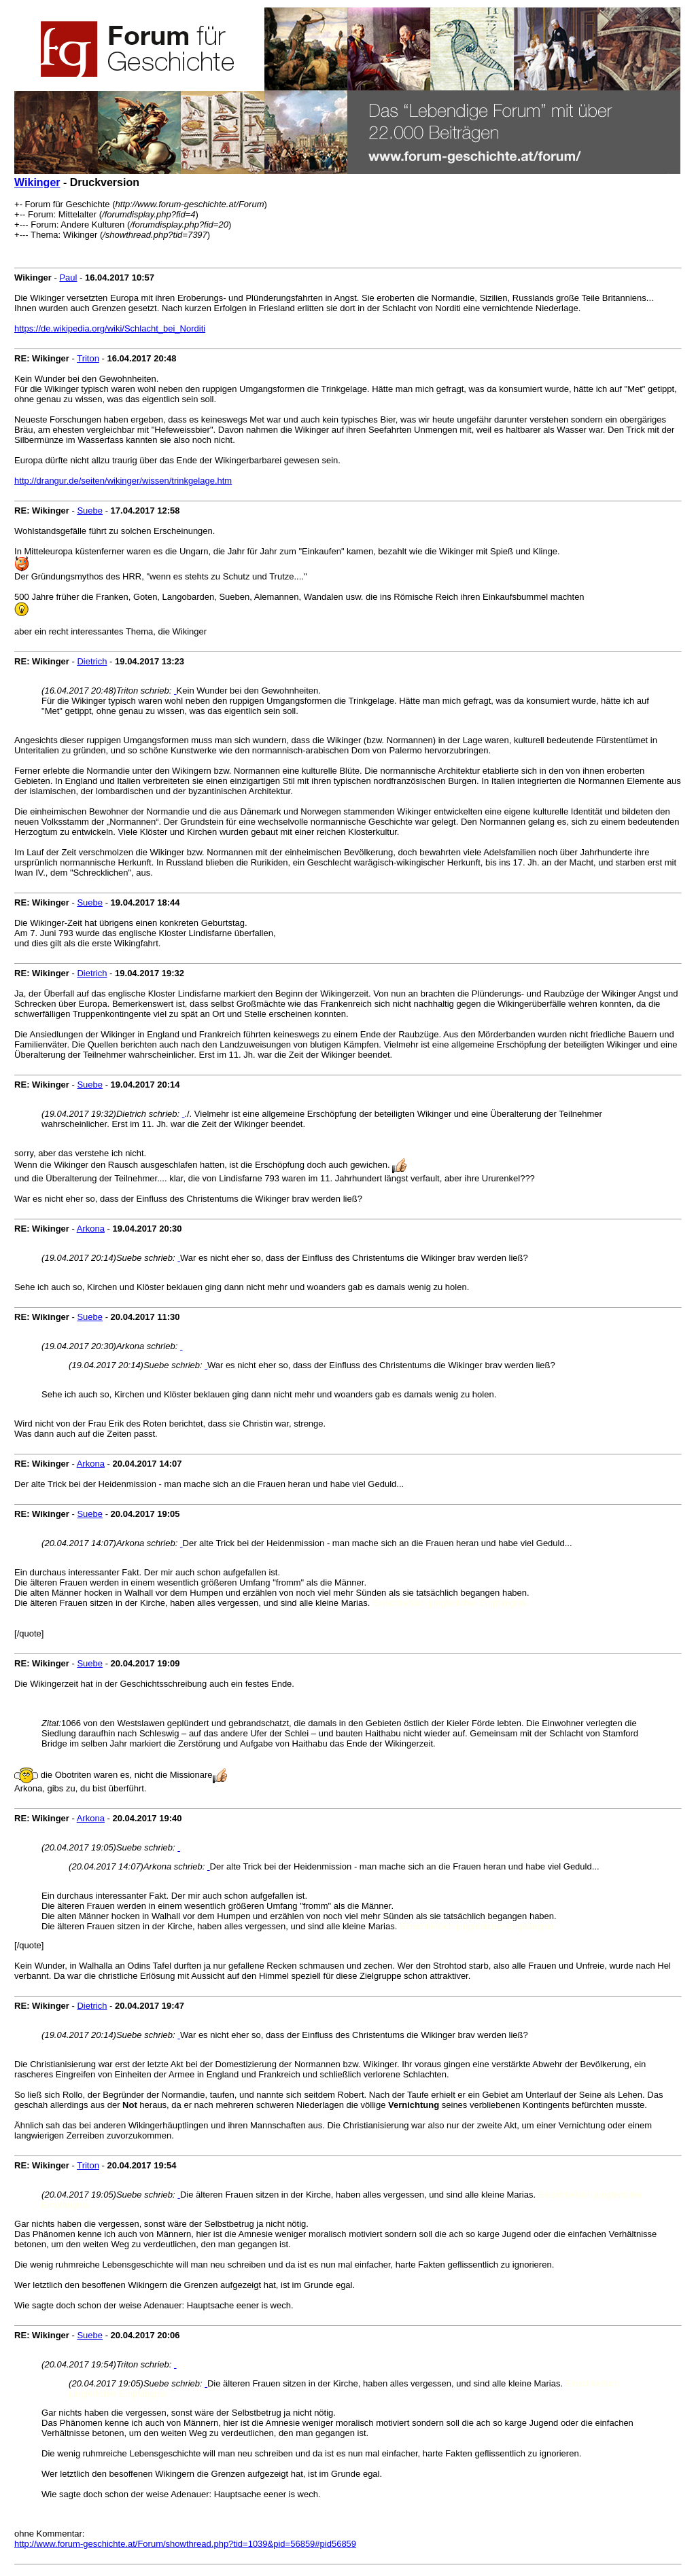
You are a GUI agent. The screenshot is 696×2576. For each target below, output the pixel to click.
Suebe (90, 510)
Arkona (91, 1228)
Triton (88, 358)
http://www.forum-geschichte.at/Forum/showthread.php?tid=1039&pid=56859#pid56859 (185, 2544)
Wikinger (37, 182)
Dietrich (92, 661)
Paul (68, 277)
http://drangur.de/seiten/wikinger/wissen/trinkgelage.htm (123, 481)
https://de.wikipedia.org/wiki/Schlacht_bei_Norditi (109, 328)
